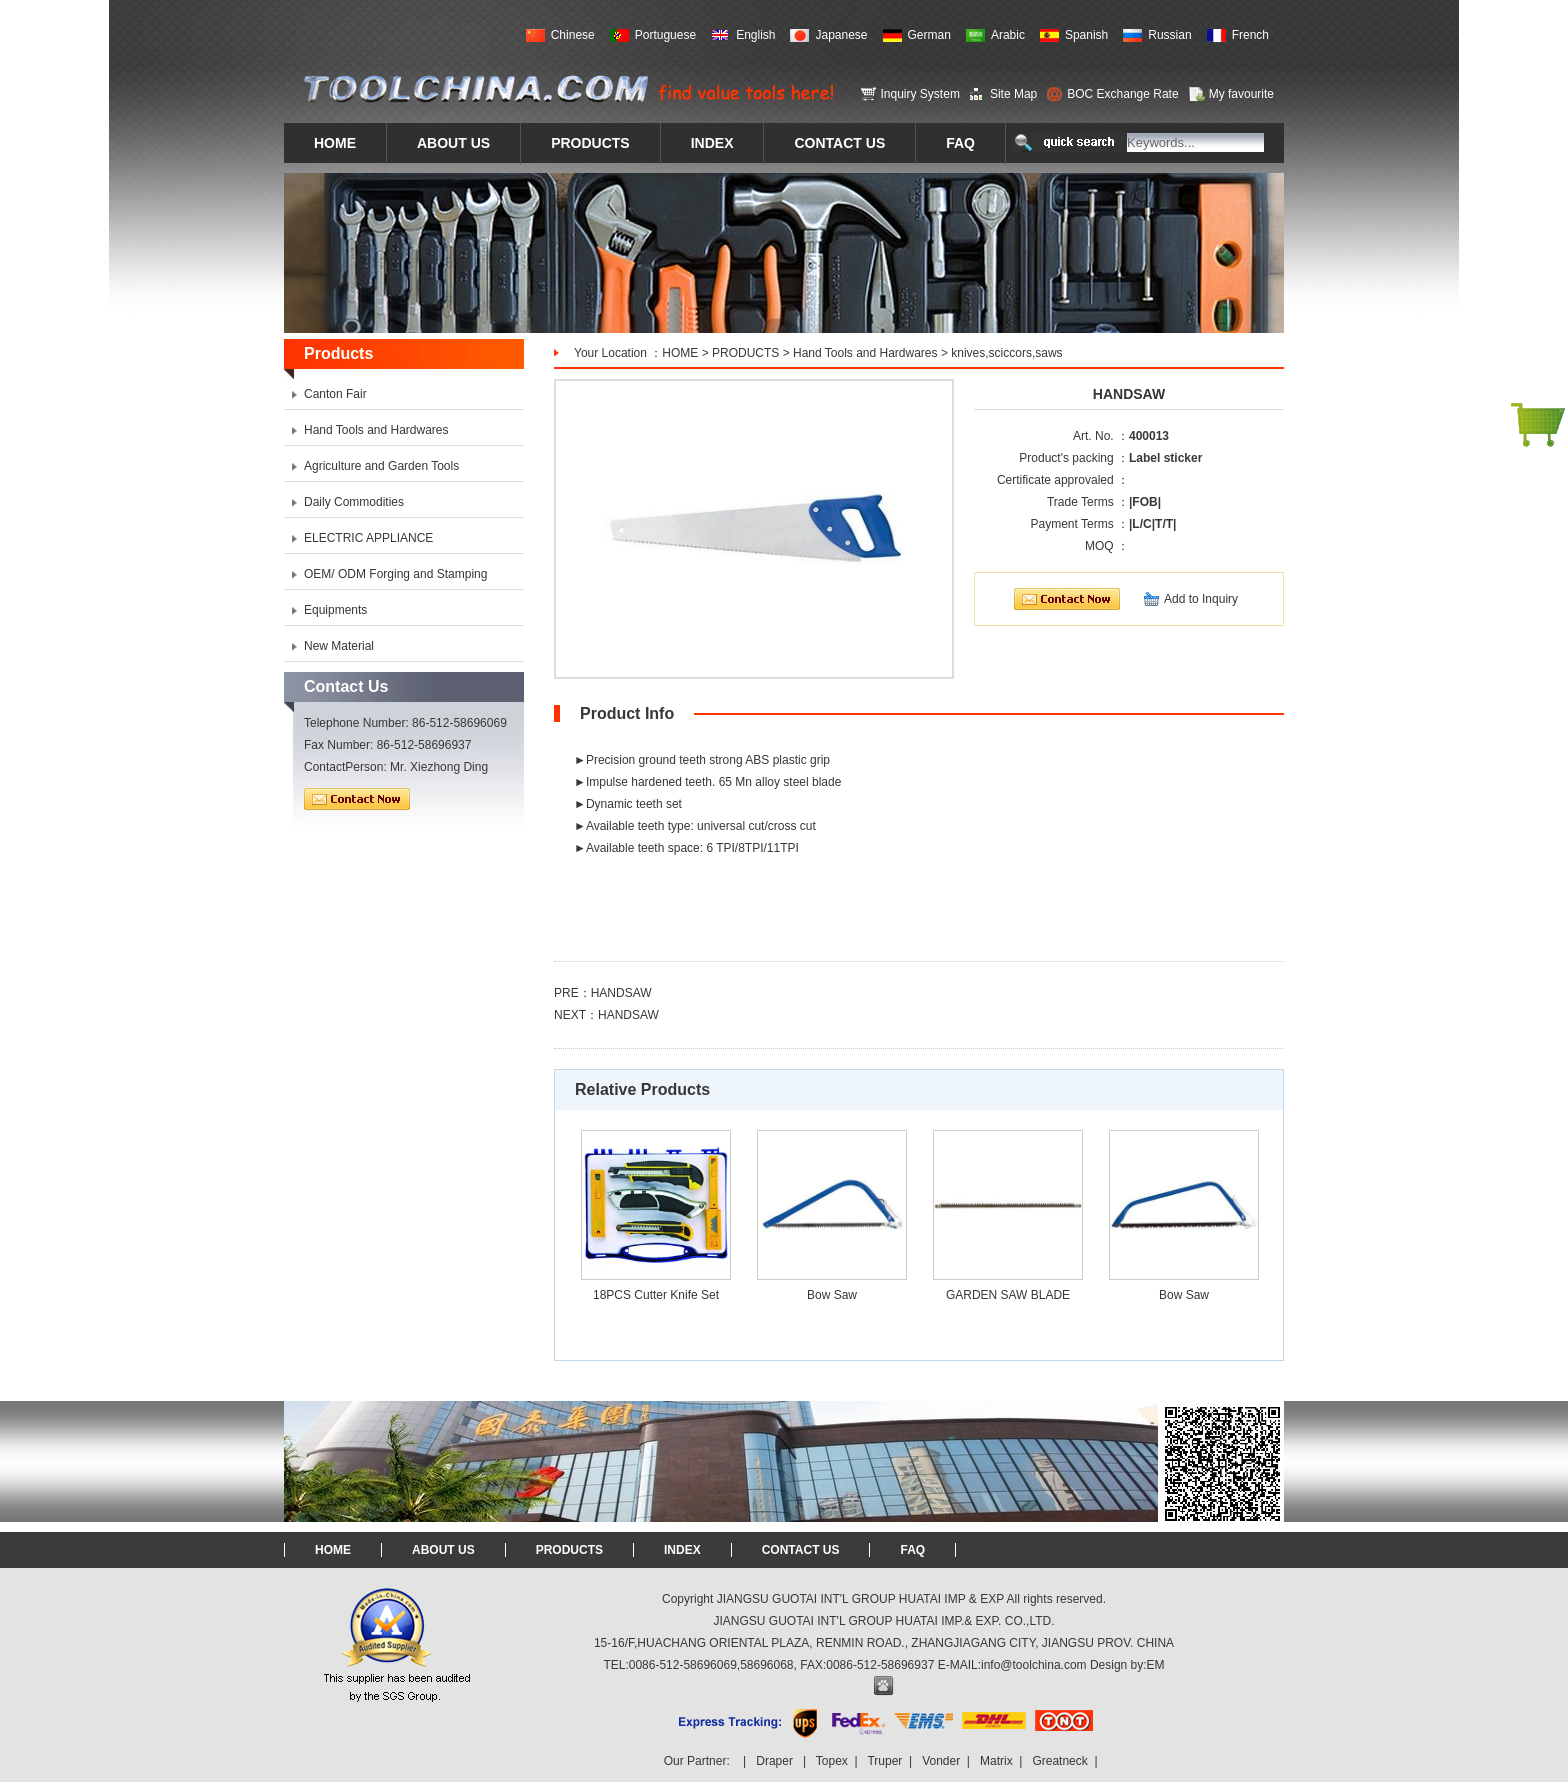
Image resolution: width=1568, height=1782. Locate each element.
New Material (339, 646)
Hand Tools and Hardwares (865, 353)
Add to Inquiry (1201, 599)
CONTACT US (801, 1550)
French (1250, 35)
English (755, 35)
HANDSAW (621, 993)
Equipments (335, 610)
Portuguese (665, 35)
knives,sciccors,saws (1006, 353)
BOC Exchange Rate (1122, 94)
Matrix (996, 1761)
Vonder (941, 1761)
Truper (884, 1761)
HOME (680, 353)
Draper (774, 1761)
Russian (1169, 35)
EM (1156, 1665)
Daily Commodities (354, 502)
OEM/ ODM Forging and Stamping (395, 574)
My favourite (1241, 94)
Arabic (1008, 35)
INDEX (682, 1550)
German (929, 35)
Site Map (1013, 94)
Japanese (841, 35)
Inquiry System (920, 94)
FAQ (912, 1550)
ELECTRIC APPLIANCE (368, 538)
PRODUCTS (745, 353)
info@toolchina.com (1034, 1665)
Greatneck (1059, 1761)
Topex (832, 1761)
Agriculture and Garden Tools (381, 466)
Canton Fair (335, 394)
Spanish (1086, 35)
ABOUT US (443, 1550)
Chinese (573, 35)
